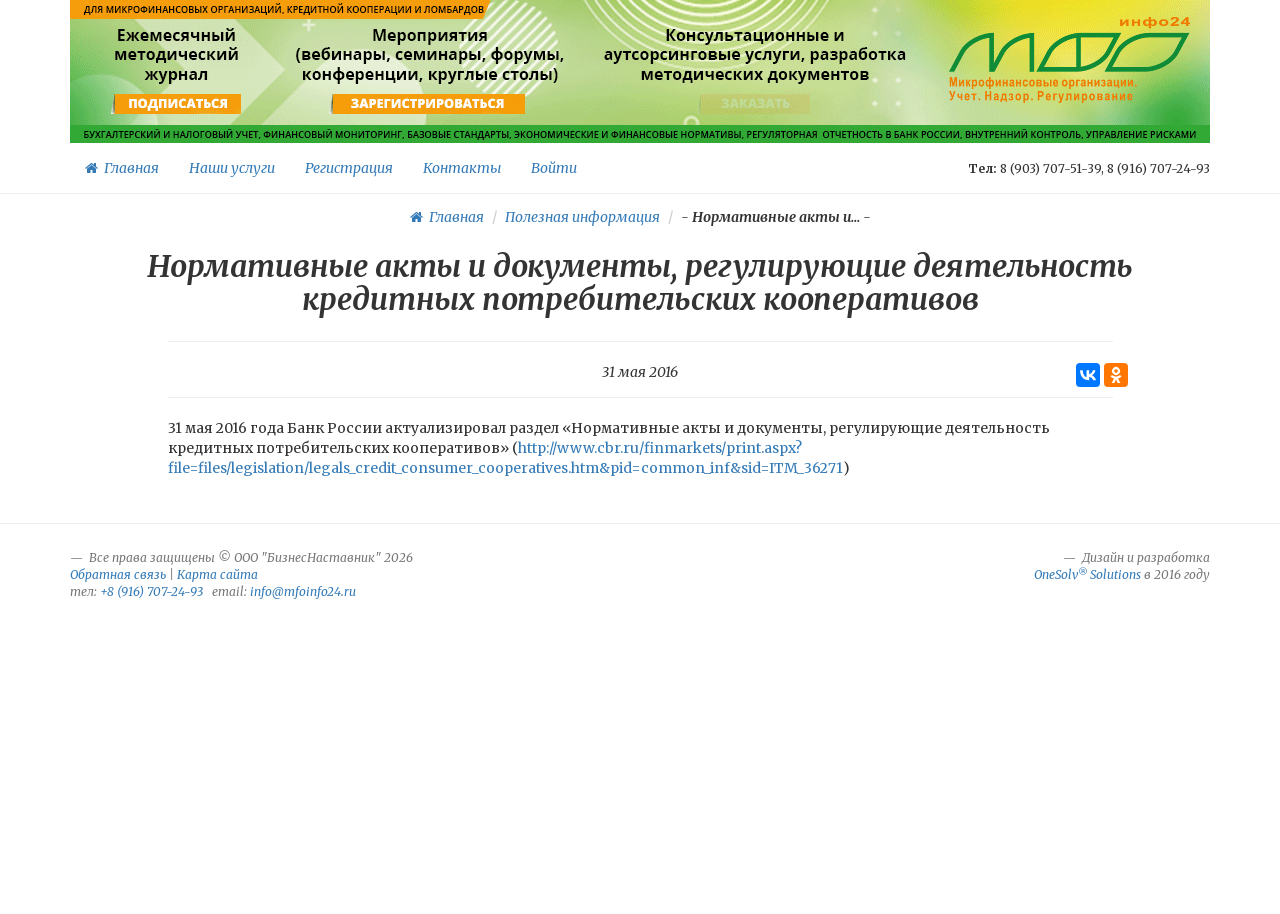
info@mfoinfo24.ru (303, 591)
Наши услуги (232, 168)
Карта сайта (217, 574)
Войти (554, 168)
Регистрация (349, 168)
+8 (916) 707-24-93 (151, 591)
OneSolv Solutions (1087, 574)
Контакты (462, 168)
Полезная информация (582, 217)
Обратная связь (118, 574)
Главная (122, 168)
